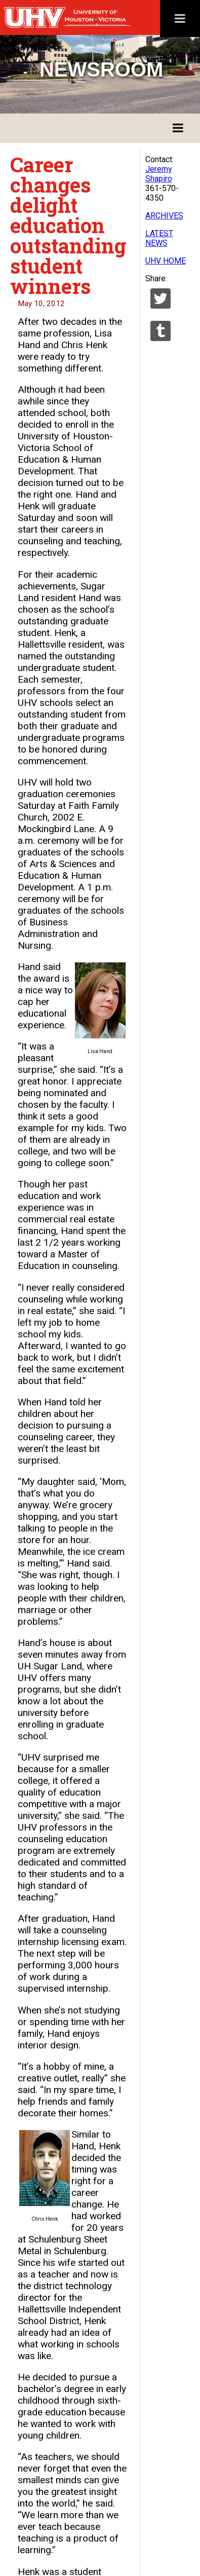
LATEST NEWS (159, 238)
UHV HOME (165, 261)
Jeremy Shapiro (158, 173)
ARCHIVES (164, 215)
